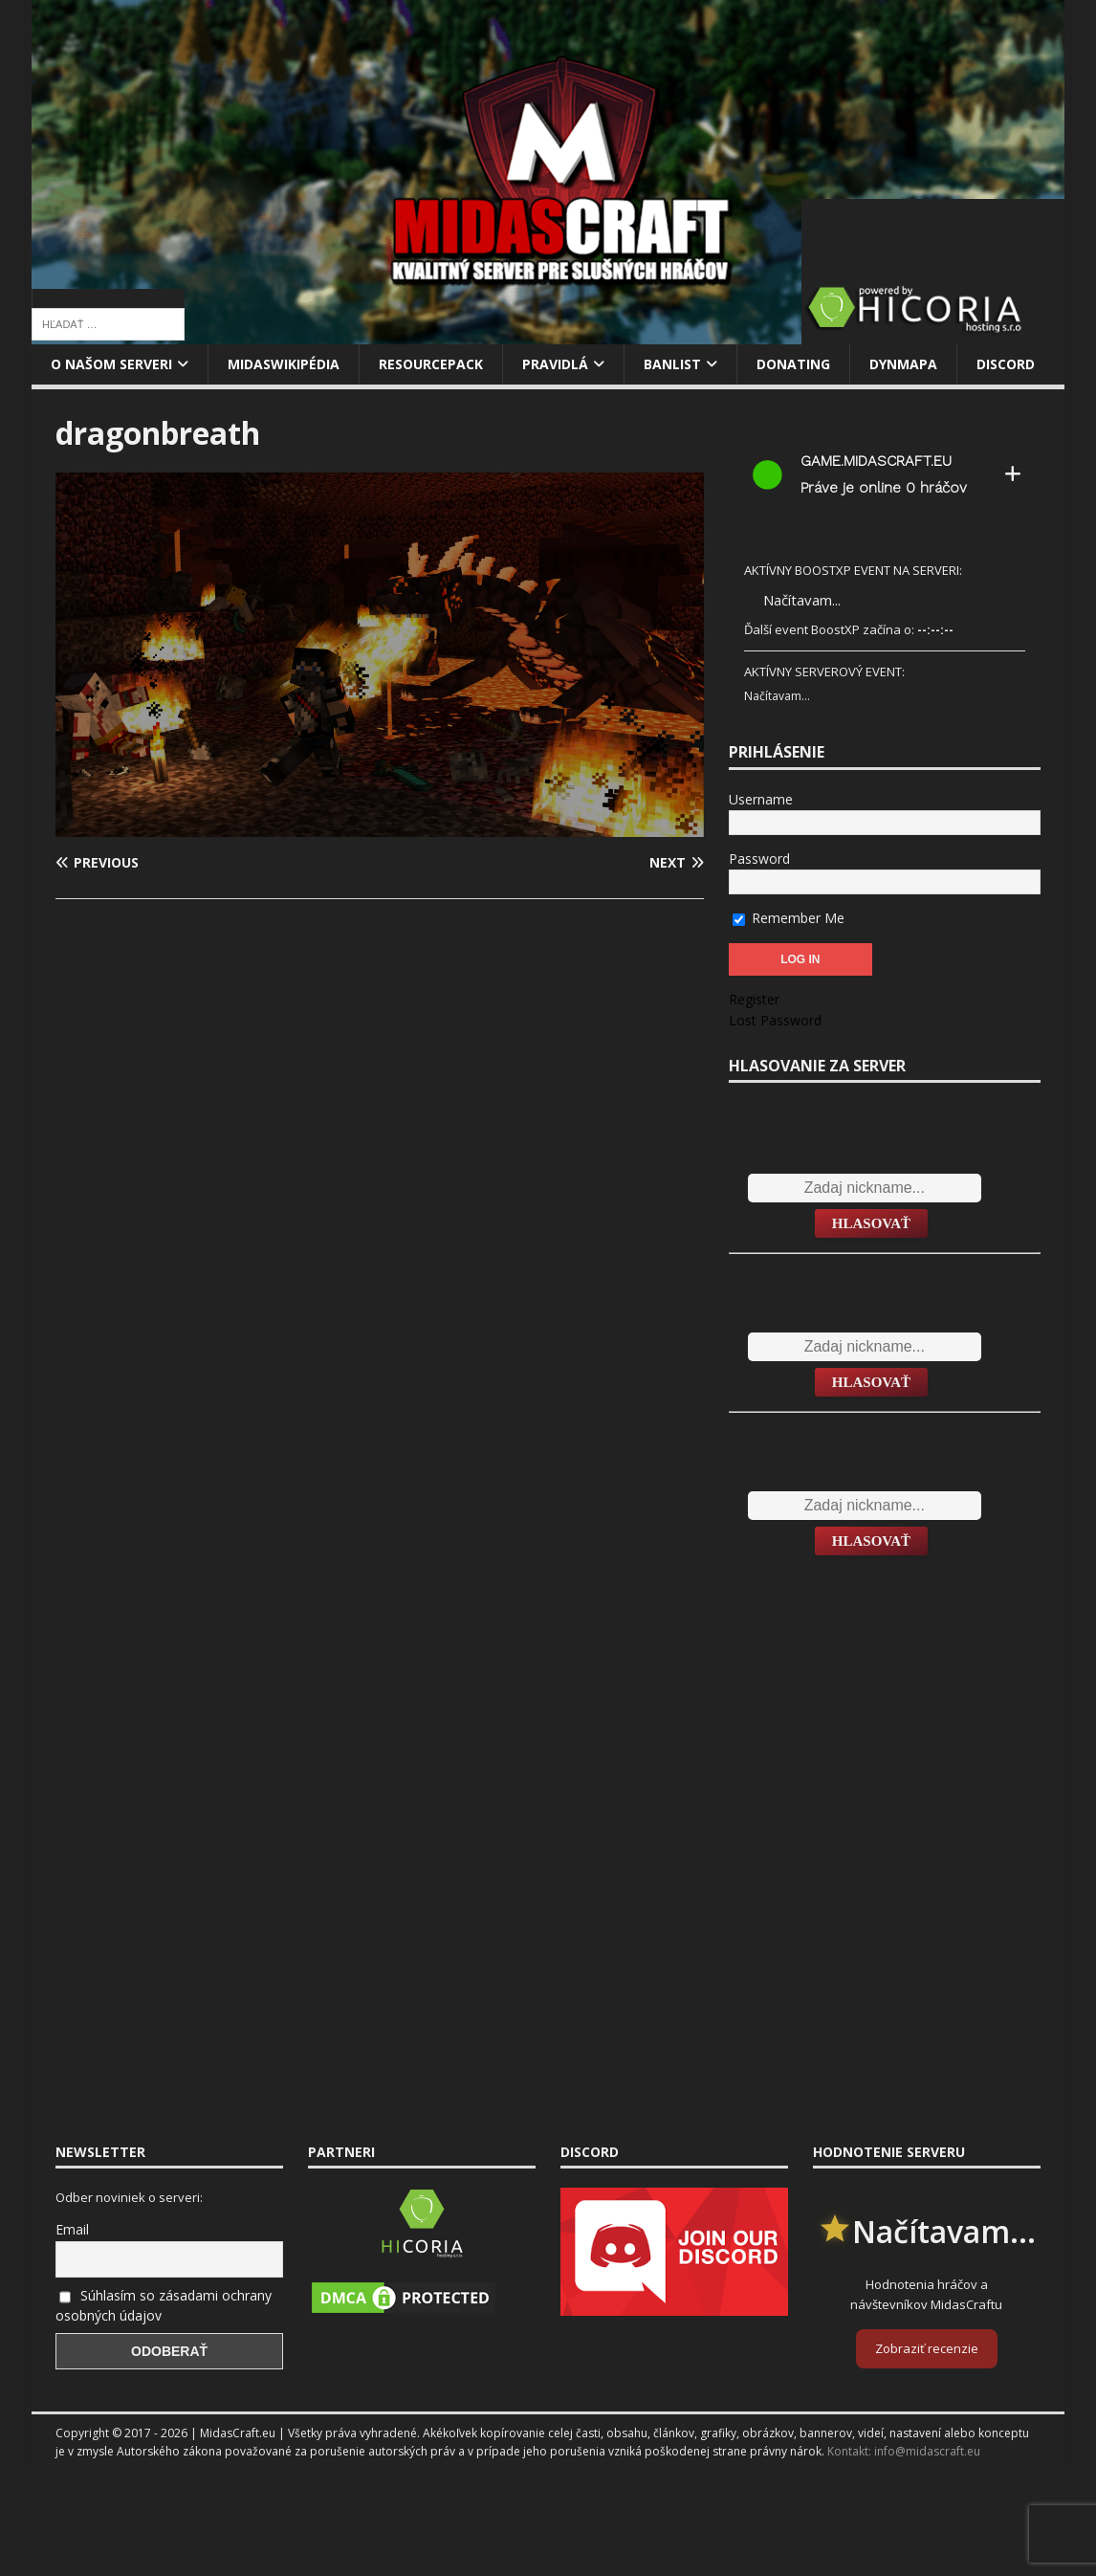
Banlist (672, 364)
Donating (793, 364)
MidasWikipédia (284, 364)
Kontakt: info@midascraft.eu (903, 2451)
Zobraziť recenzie (926, 2348)
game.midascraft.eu (876, 461)
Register (754, 999)
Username (761, 799)
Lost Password (775, 1020)
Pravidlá (555, 364)
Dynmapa (903, 364)
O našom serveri (111, 364)
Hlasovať (871, 1223)
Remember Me (788, 918)
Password (759, 858)
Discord (1005, 364)
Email (72, 2229)
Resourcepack (431, 364)
